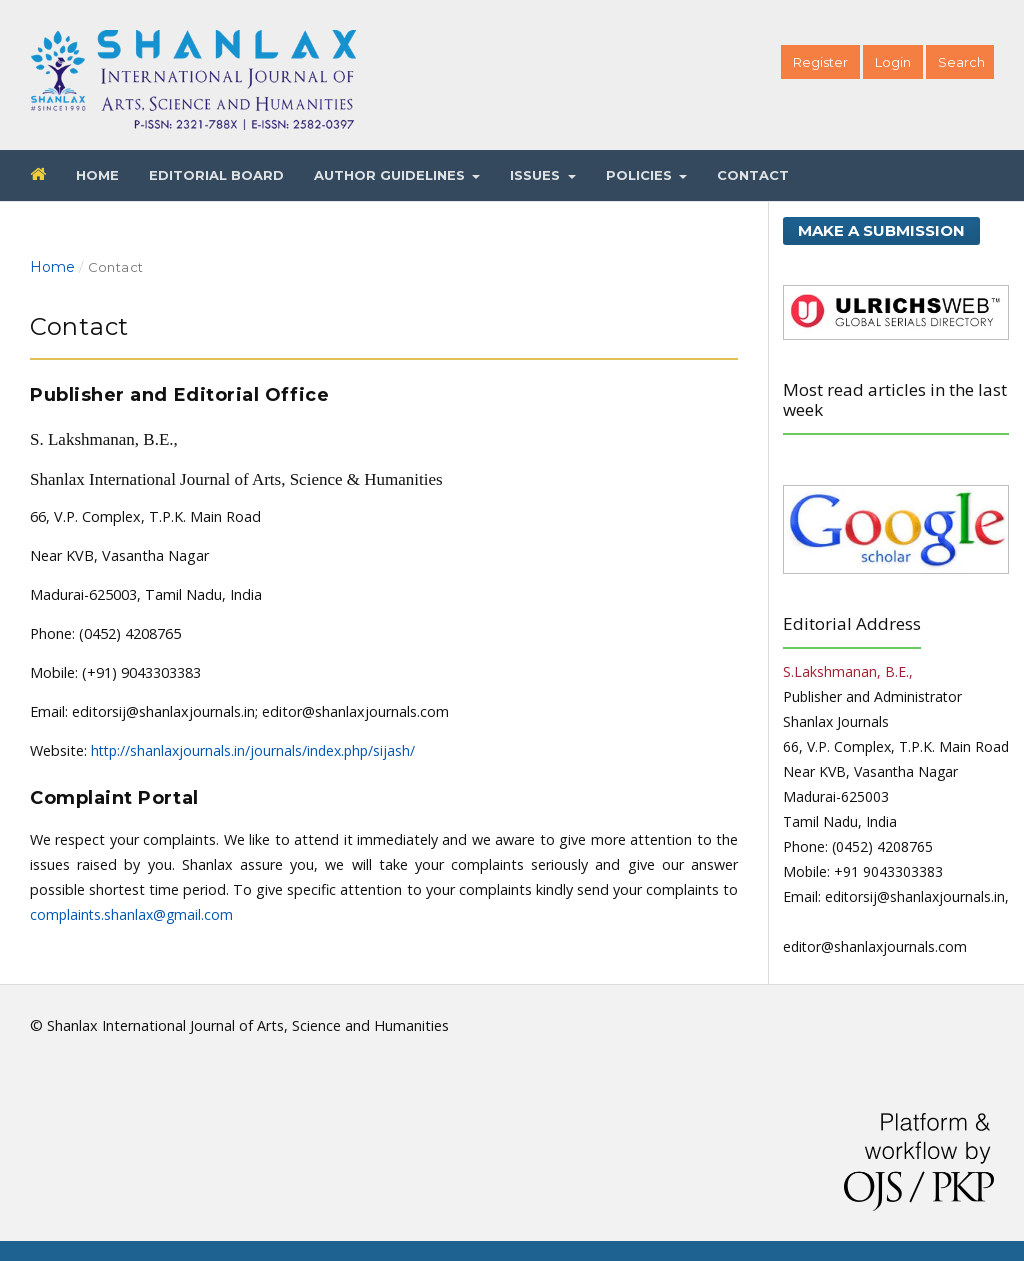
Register (820, 62)
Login (893, 62)
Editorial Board (216, 175)
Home (97, 175)
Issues (537, 175)
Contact (753, 175)
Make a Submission (881, 230)
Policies (641, 175)
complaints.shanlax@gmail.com (131, 914)
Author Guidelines (391, 175)
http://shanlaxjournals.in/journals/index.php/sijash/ (253, 750)
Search (961, 62)
